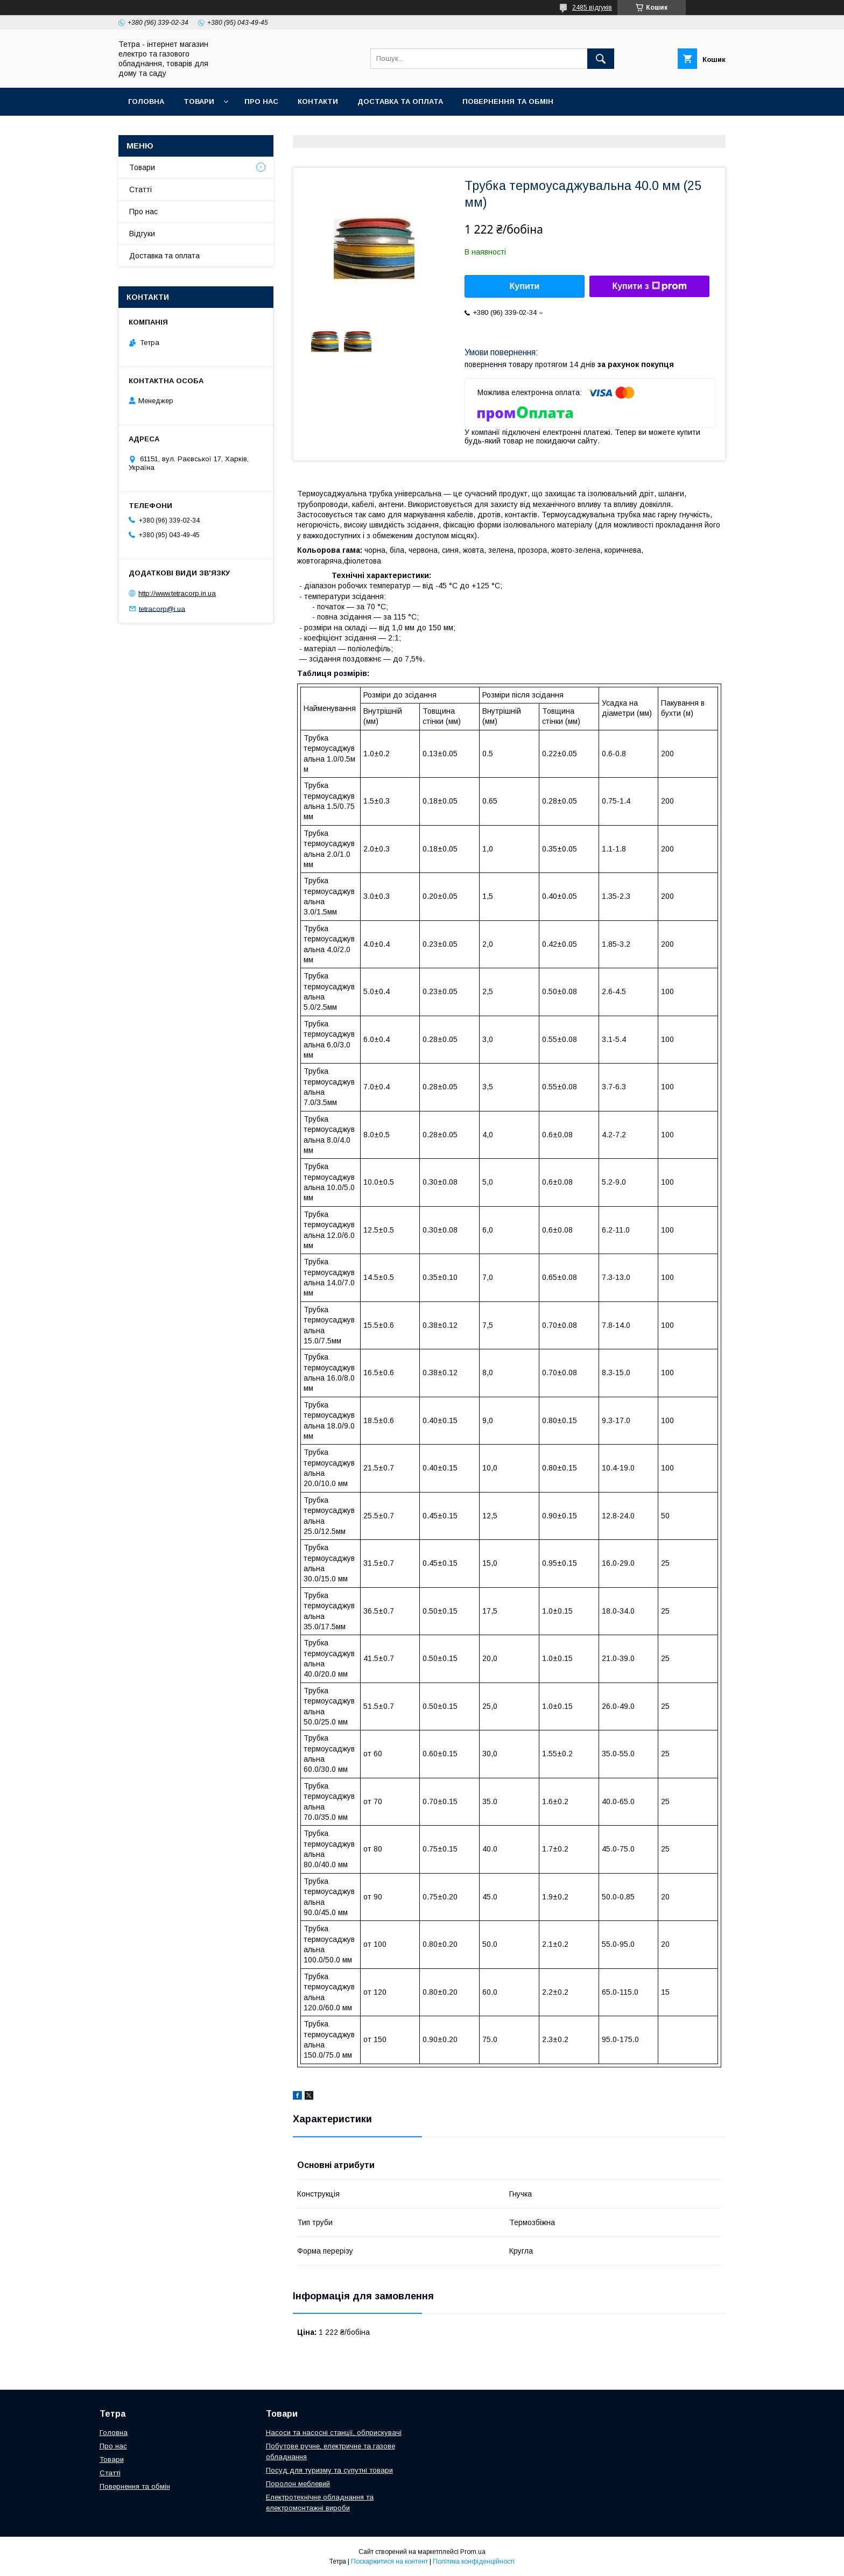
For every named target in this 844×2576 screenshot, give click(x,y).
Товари (199, 101)
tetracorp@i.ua (162, 608)
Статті (140, 189)
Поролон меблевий (298, 2484)
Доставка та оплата (400, 101)
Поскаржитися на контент (389, 2561)
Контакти (318, 101)
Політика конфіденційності (474, 2561)
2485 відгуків (592, 7)
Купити (525, 286)
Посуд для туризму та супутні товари (329, 2470)
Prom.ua (473, 2552)
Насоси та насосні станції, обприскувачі (334, 2433)
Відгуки (142, 233)
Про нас (261, 101)
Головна (146, 101)
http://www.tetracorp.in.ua (177, 593)
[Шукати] (600, 58)
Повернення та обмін (507, 101)
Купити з (649, 286)
